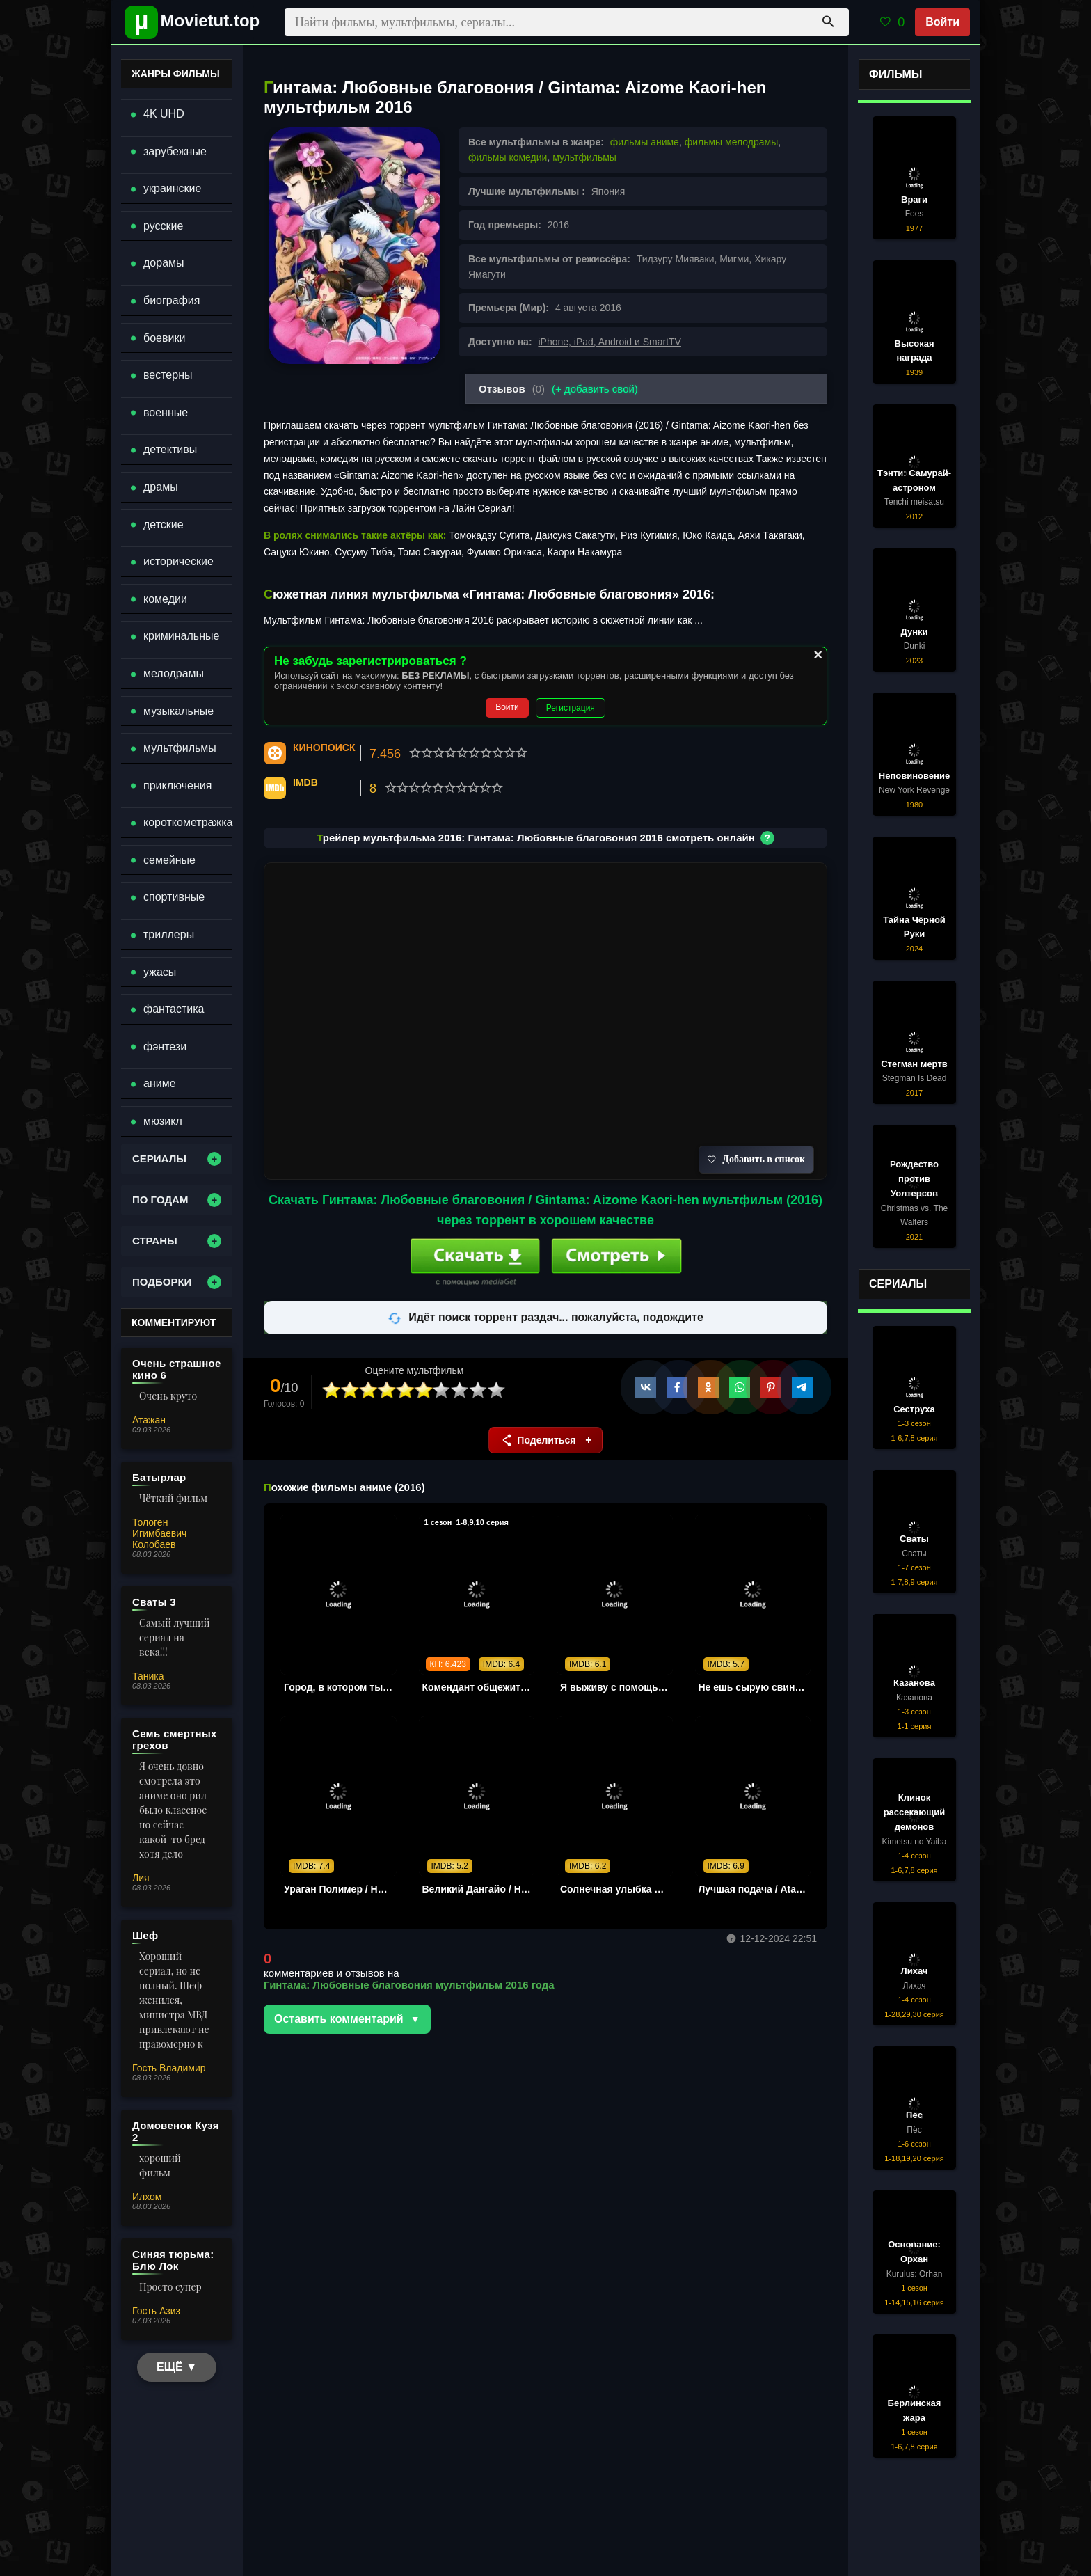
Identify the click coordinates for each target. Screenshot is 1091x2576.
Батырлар (159, 1477)
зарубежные (175, 151)
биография (171, 300)
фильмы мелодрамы (732, 142)
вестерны (168, 375)
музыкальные (178, 711)
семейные (169, 860)
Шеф (145, 1935)
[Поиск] (828, 22)
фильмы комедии (507, 157)
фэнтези (164, 1046)
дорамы (163, 263)
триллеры (168, 934)
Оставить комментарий (339, 2019)
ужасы (159, 972)
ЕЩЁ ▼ (177, 2367)
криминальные (181, 636)
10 (497, 1390)
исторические (178, 561)
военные (165, 412)
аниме (159, 1083)
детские (163, 524)
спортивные (174, 897)
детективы (170, 449)
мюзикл (162, 1121)
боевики (164, 338)
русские (163, 226)
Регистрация (570, 708)
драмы (160, 487)
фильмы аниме (644, 142)
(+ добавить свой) (595, 389)
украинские (172, 188)
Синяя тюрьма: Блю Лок (173, 2260)
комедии (165, 599)
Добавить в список (756, 1159)
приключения (177, 785)
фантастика (173, 1009)
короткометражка (187, 822)
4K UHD (163, 114)
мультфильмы (584, 157)
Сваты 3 (154, 1602)
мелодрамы (173, 673)
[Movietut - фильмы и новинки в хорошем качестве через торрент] (187, 22)
